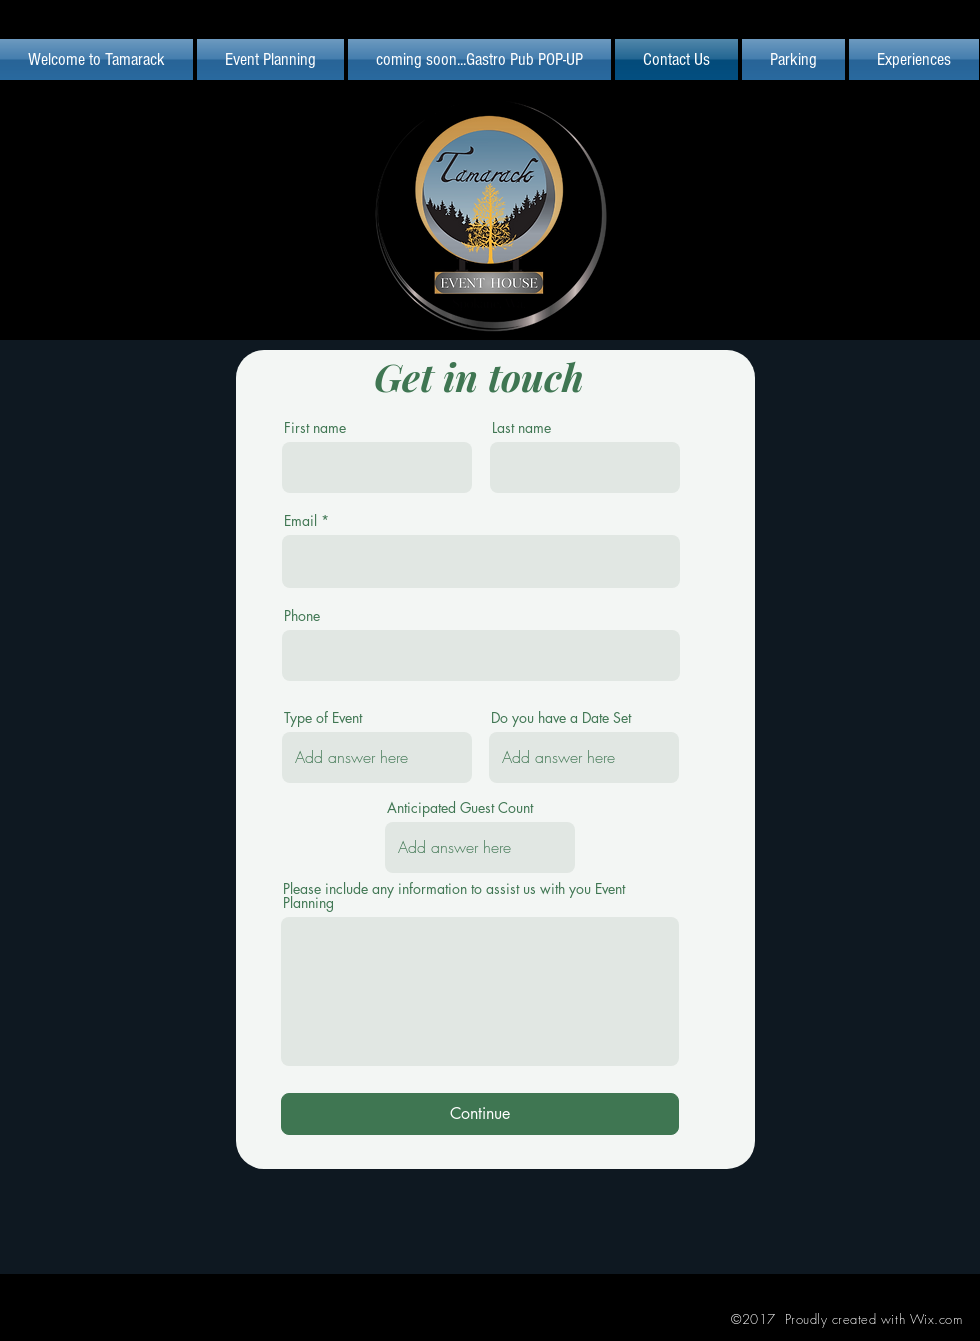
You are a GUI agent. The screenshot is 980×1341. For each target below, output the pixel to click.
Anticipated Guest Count (460, 808)
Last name (521, 428)
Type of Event (323, 718)
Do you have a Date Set (561, 718)
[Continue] (480, 1114)
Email (300, 521)
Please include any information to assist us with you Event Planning (454, 896)
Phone (302, 616)
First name (315, 428)
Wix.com (936, 1319)
